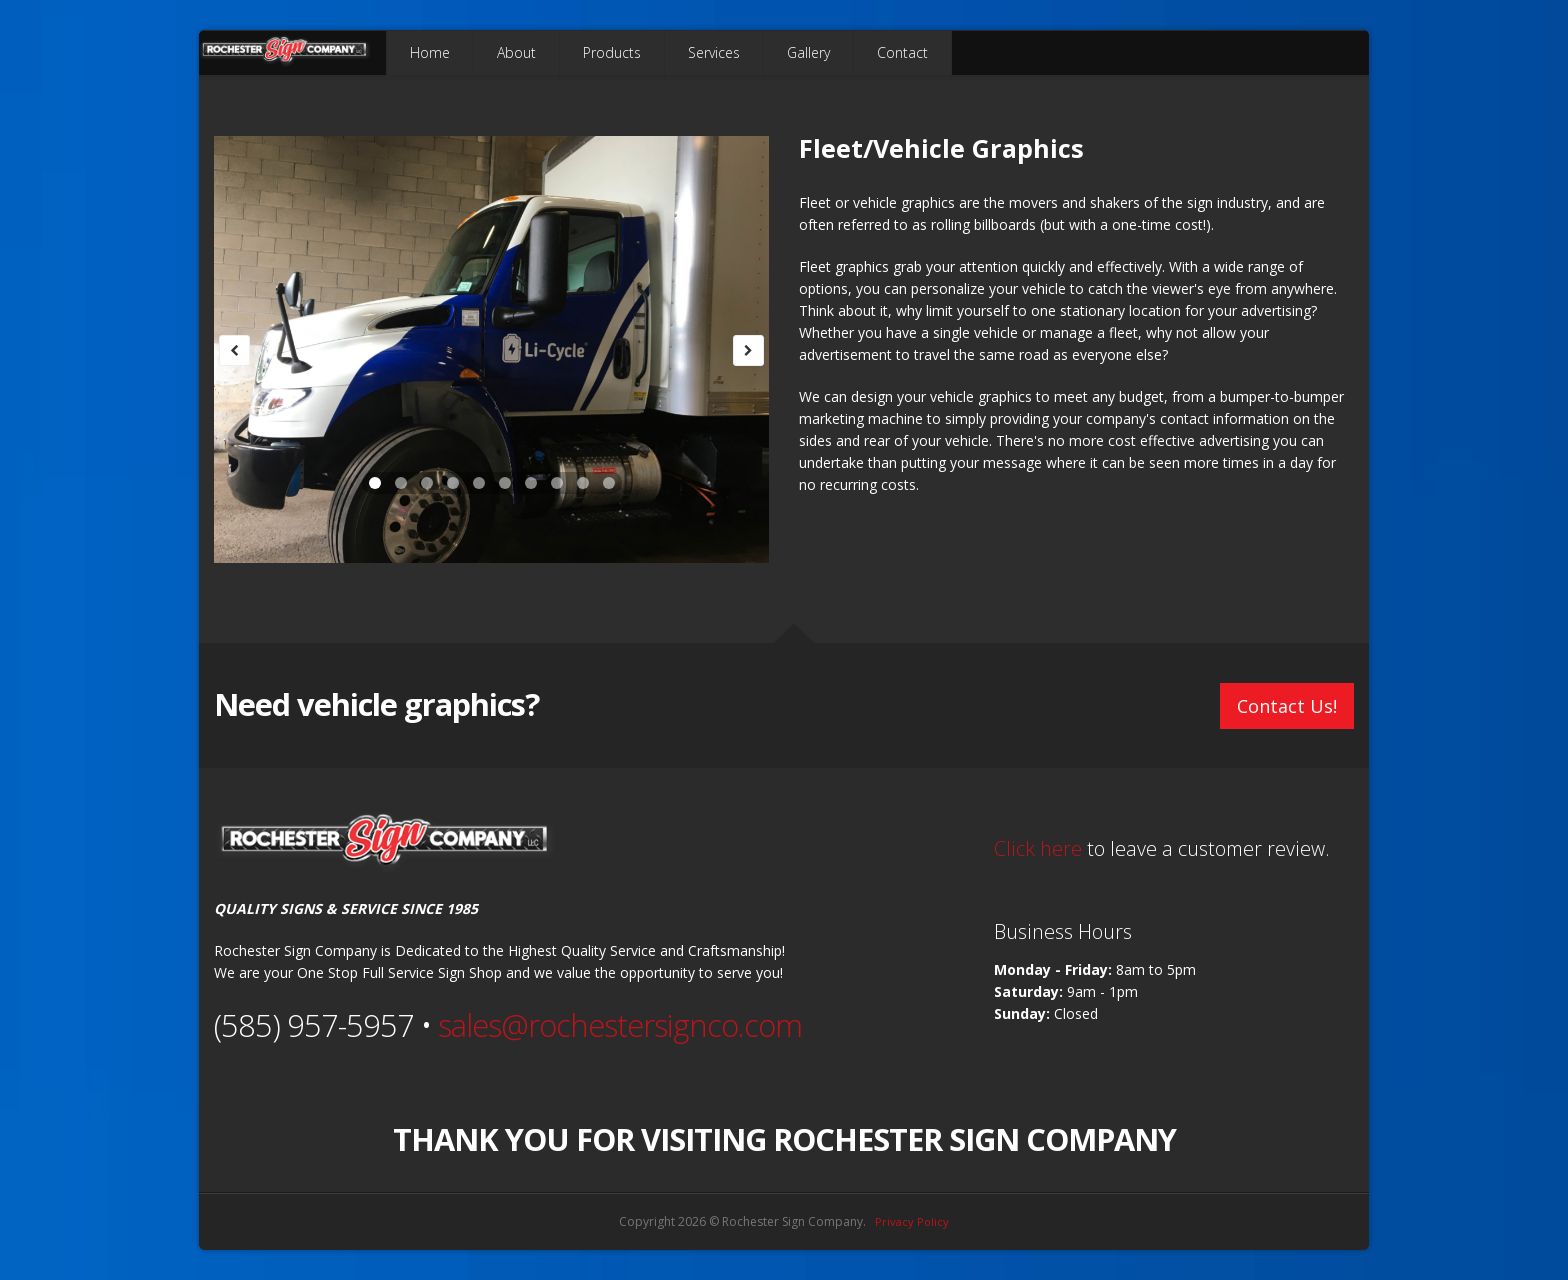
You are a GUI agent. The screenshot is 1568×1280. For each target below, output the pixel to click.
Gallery (808, 52)
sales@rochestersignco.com (620, 1025)
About (516, 52)
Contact (902, 52)
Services (714, 52)
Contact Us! (1287, 706)
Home (430, 52)
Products (612, 52)
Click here (1038, 848)
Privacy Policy (912, 1221)
